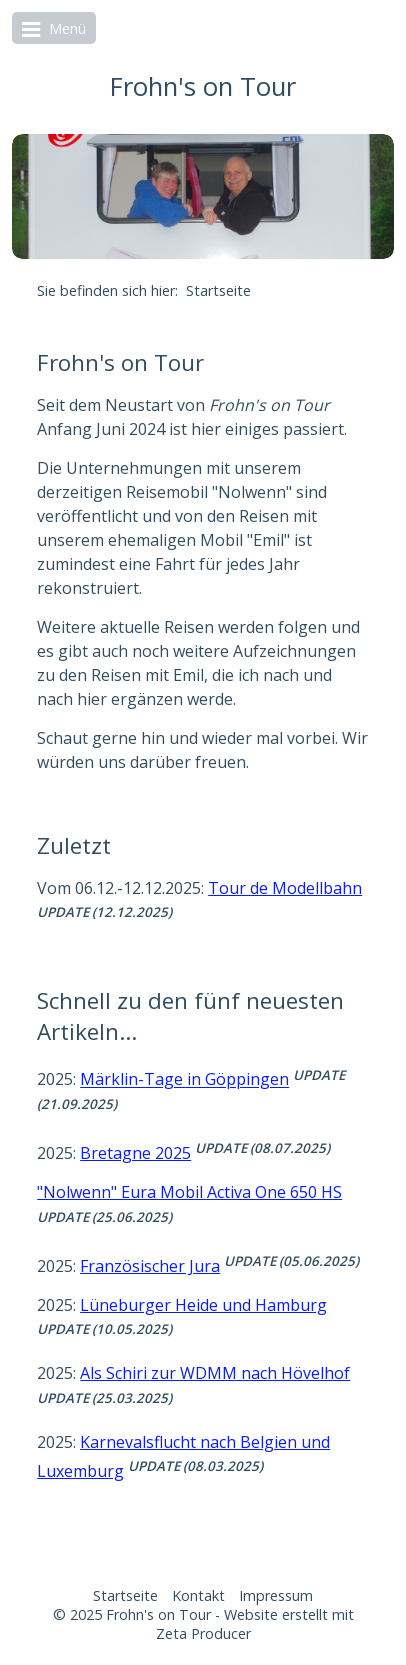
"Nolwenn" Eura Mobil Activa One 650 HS (189, 1192)
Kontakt (198, 1595)
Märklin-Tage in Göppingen (184, 1080)
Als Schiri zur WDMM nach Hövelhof (215, 1373)
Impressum (276, 1595)
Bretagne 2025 (135, 1153)
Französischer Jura (150, 1266)
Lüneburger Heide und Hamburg (203, 1305)
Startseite (125, 1595)
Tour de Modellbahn (285, 888)
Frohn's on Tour (203, 86)
